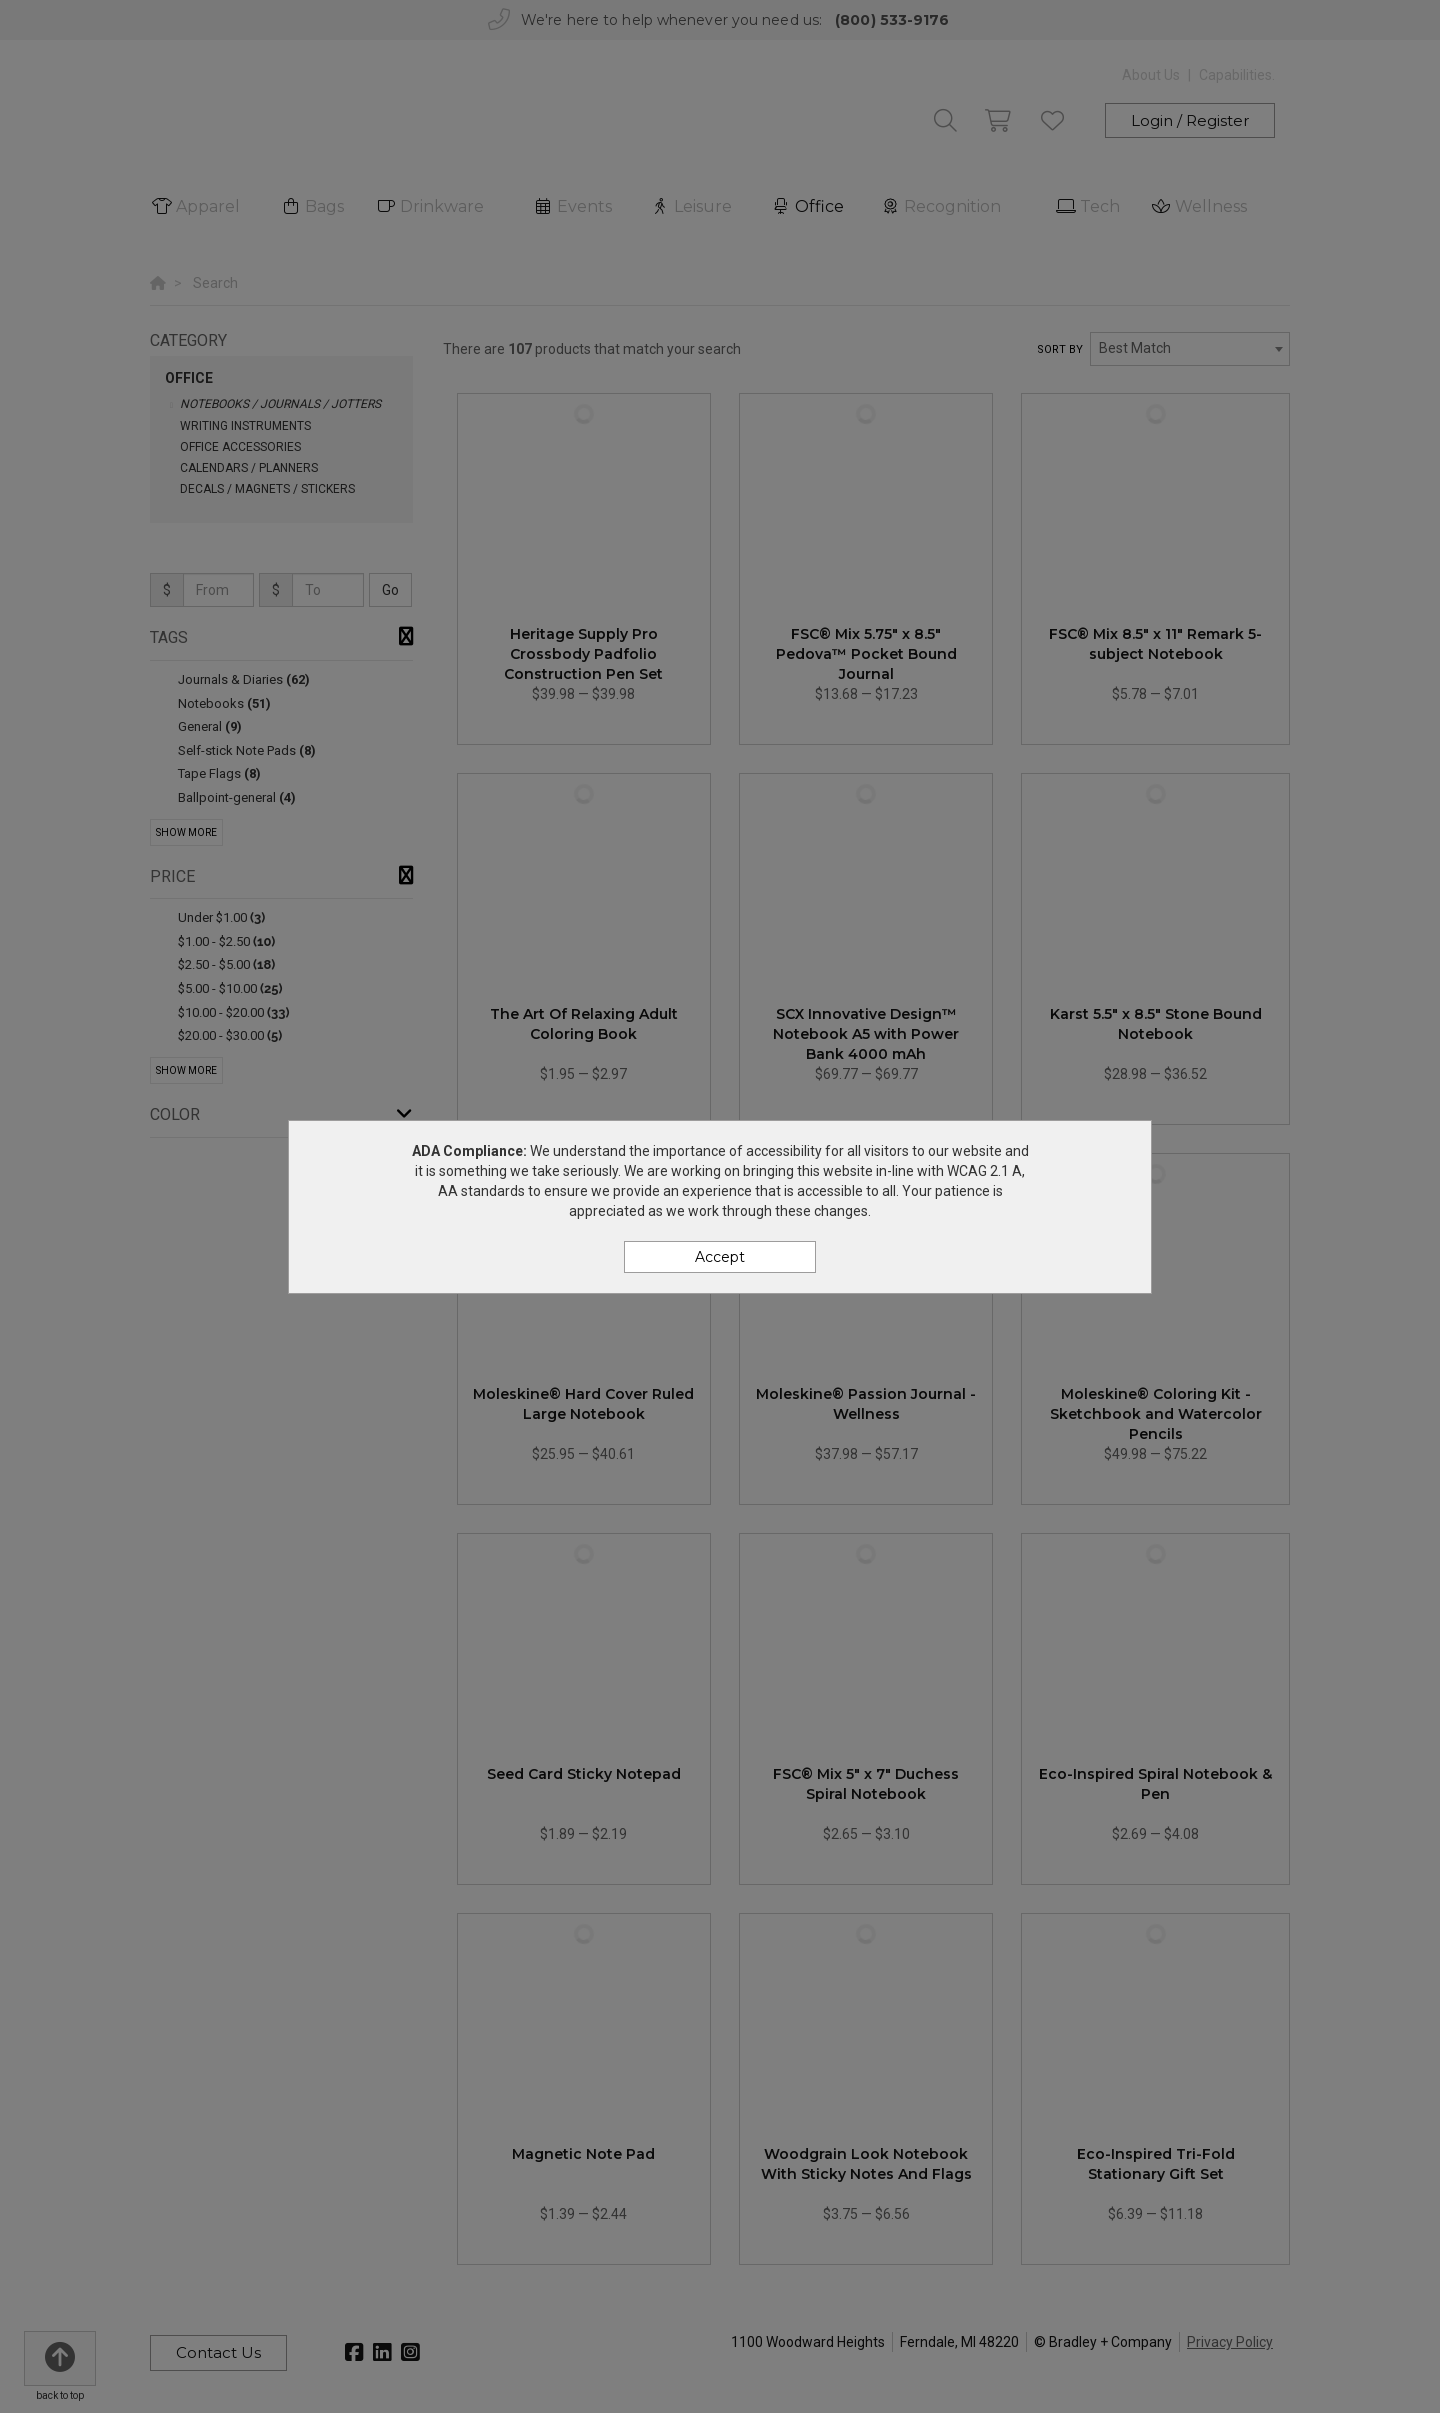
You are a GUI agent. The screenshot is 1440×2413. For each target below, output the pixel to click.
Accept (720, 1257)
